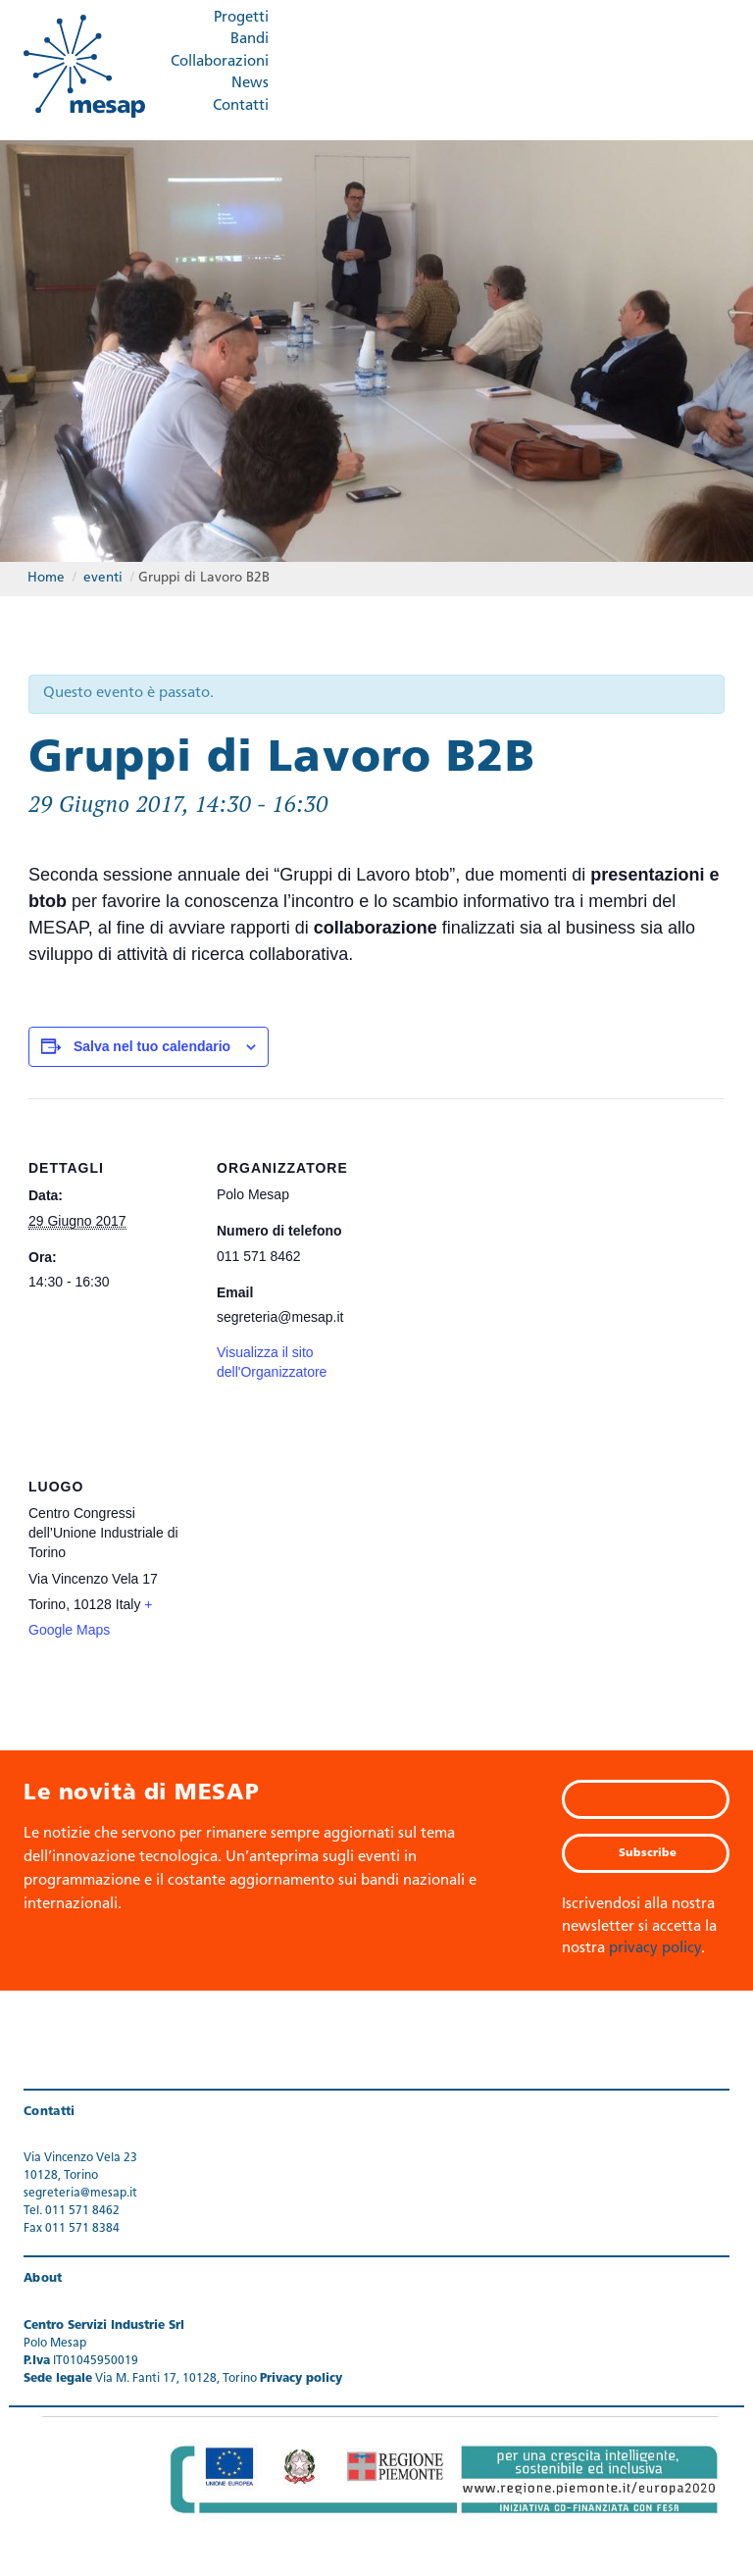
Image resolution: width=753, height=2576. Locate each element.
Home (46, 578)
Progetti (241, 18)
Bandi (249, 39)
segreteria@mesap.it (80, 2193)
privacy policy (655, 1949)
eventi (103, 578)
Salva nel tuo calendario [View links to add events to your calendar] (152, 1046)
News (250, 83)
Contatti (241, 106)
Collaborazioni (220, 62)
